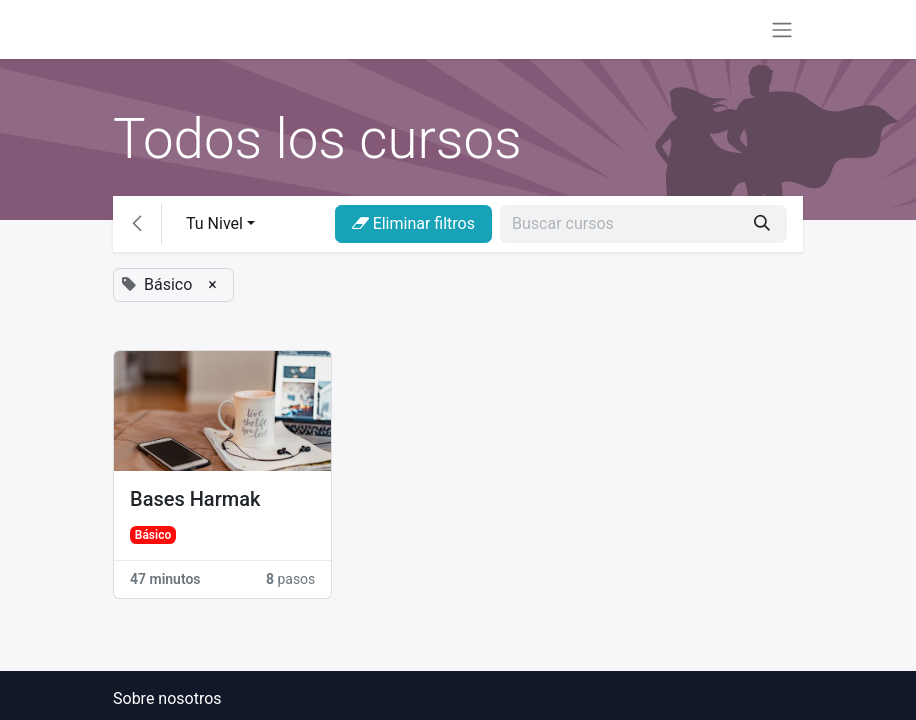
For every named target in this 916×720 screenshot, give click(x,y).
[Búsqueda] (762, 224)
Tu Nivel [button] (214, 223)
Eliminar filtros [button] (413, 223)
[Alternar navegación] (782, 29)
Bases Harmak (195, 499)
